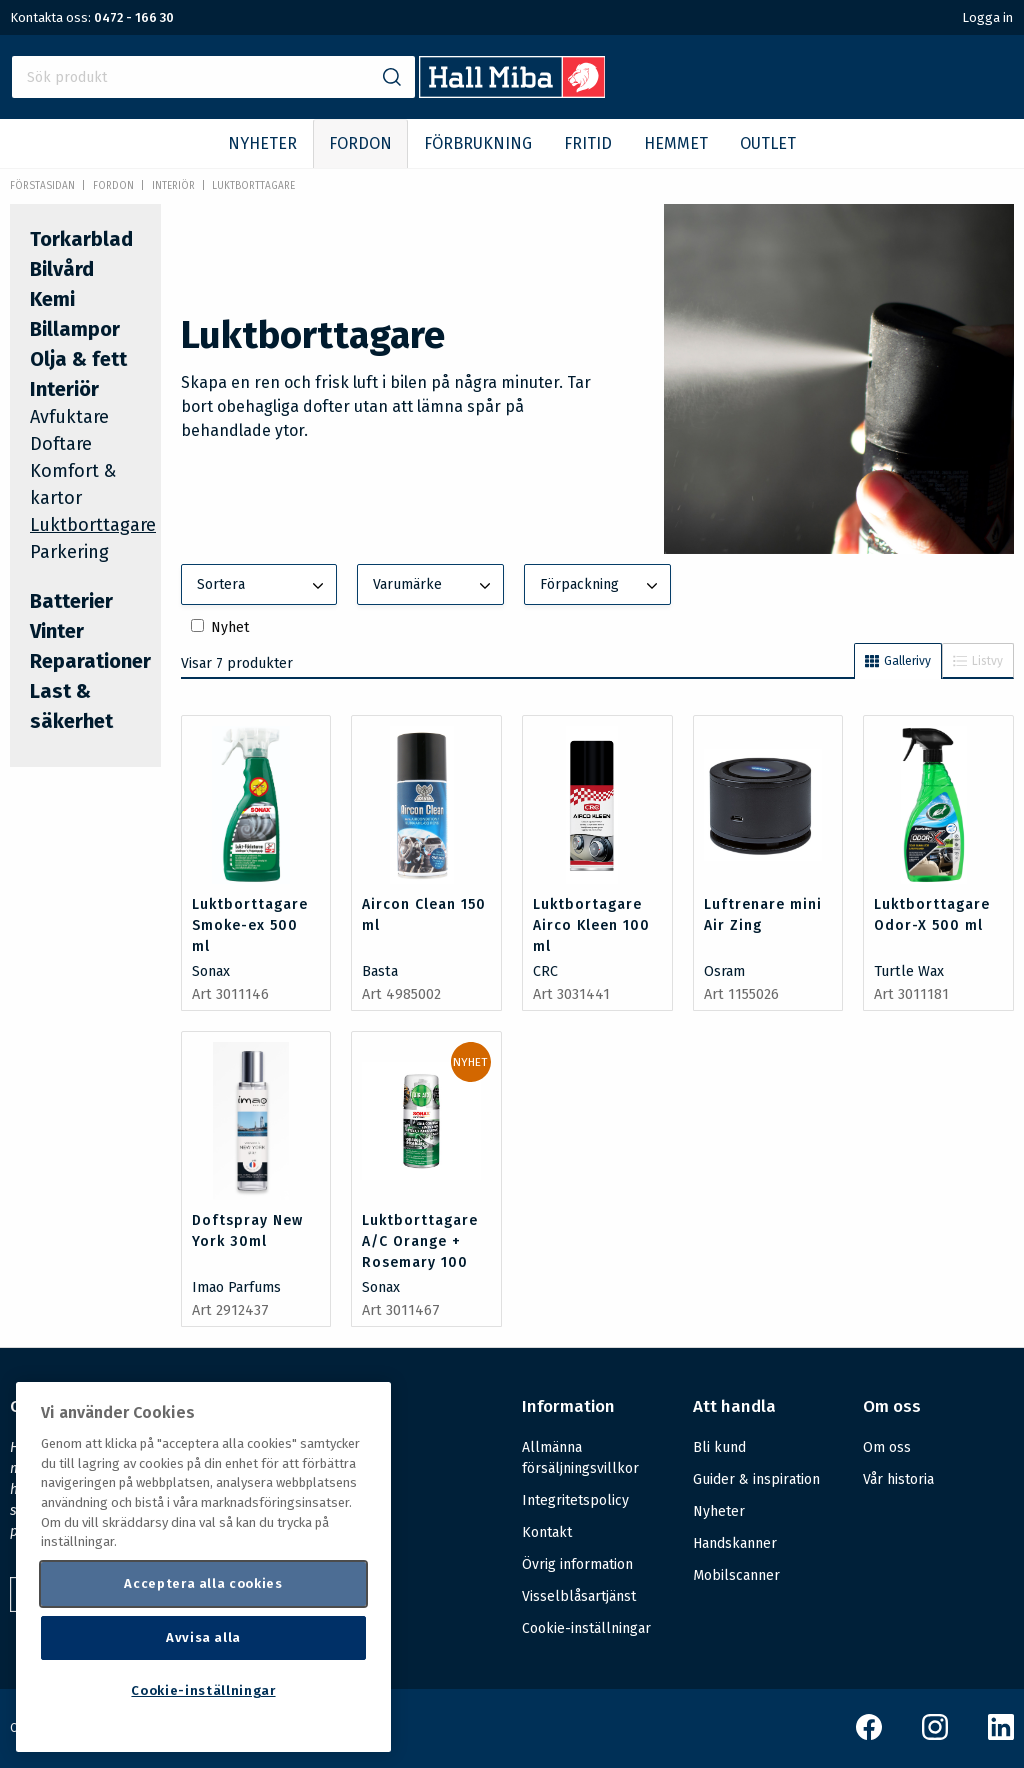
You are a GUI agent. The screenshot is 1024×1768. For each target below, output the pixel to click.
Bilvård (62, 269)
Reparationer (90, 661)
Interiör (173, 186)
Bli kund (719, 1447)
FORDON (360, 143)
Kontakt (547, 1532)
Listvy (978, 661)
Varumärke (434, 586)
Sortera (263, 586)
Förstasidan (42, 186)
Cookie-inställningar (586, 1629)
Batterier (71, 601)
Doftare (61, 444)
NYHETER (262, 143)
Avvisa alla (203, 1637)
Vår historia (898, 1479)
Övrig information (577, 1564)
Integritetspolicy (575, 1500)
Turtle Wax (909, 971)
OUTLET (768, 143)
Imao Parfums (236, 1287)
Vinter (57, 631)
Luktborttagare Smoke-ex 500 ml (250, 925)
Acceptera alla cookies (203, 1583)
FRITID (588, 143)
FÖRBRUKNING (478, 143)
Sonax (211, 971)
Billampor (75, 329)
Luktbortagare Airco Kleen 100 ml (591, 925)
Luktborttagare (253, 186)
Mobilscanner (736, 1575)
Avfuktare (69, 417)
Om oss (887, 1447)
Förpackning (601, 586)
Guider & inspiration (756, 1479)
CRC (545, 971)
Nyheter (719, 1511)
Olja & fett (78, 359)
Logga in (987, 17)
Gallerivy (898, 661)
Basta (380, 971)
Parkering (69, 552)
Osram (724, 971)
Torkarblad (81, 239)
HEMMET (676, 143)
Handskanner (735, 1543)
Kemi (52, 299)
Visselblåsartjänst (579, 1596)
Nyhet (230, 627)
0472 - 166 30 (134, 17)
